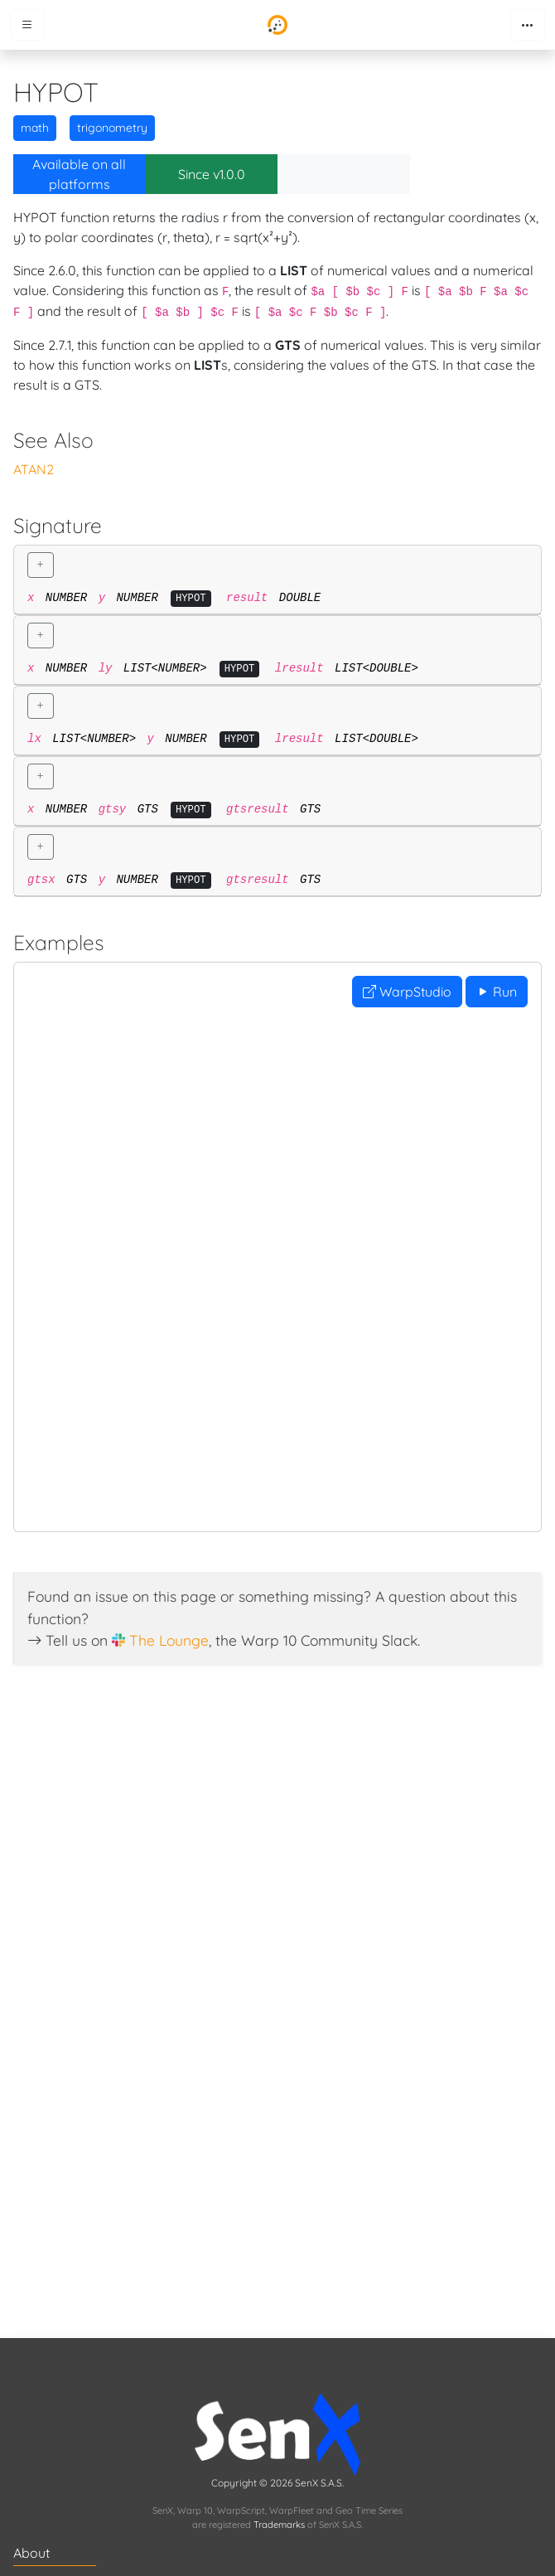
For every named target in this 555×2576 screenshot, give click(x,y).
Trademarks (279, 2524)
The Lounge (169, 1640)
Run (496, 991)
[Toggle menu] (27, 25)
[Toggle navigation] (527, 25)
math (35, 127)
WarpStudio (407, 991)
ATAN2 (33, 469)
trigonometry (112, 127)
